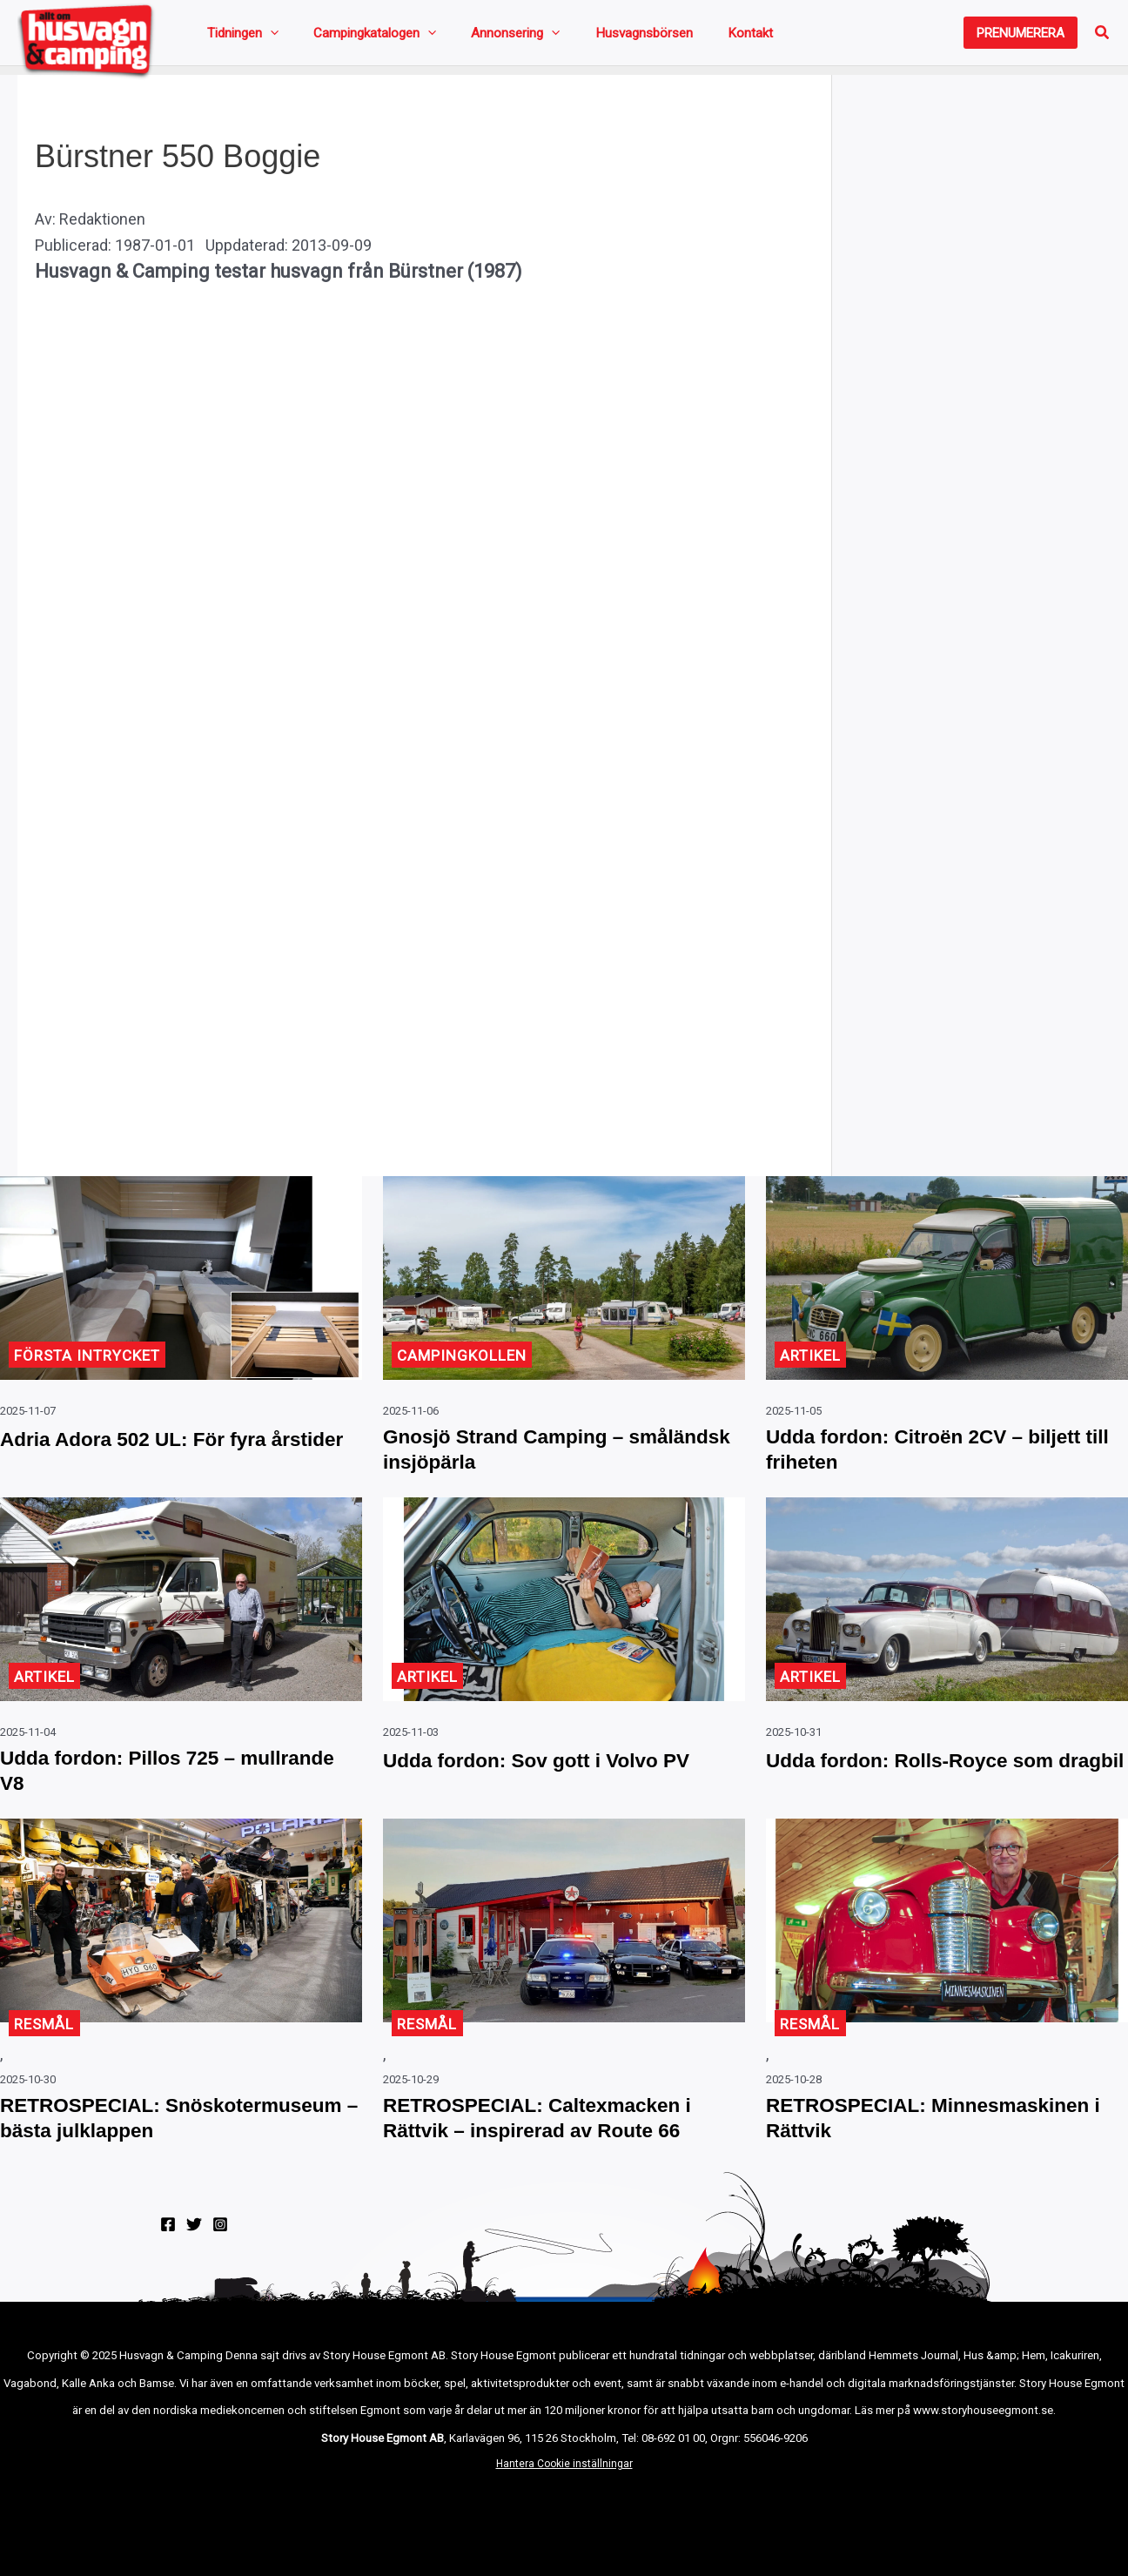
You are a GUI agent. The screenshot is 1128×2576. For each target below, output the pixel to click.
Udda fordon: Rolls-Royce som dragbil (932, 1791)
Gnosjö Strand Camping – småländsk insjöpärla (522, 1462)
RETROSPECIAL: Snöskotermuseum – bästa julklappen (144, 2160)
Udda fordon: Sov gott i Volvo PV (560, 1776)
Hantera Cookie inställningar (564, 2524)
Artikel (812, 1364)
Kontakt (656, 36)
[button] (1021, 37)
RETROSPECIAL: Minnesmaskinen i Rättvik (904, 2145)
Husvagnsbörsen (572, 36)
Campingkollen (465, 1364)
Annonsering (464, 36)
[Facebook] (168, 2284)
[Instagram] (220, 2284)
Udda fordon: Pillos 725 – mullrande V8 (136, 1791)
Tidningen (236, 36)
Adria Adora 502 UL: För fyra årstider (153, 1462)
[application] (263, 36)
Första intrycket (92, 1364)
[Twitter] (194, 2284)
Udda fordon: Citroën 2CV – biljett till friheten (914, 1462)
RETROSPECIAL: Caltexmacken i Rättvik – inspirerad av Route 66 (561, 2145)
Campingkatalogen (346, 36)
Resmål (45, 2047)
